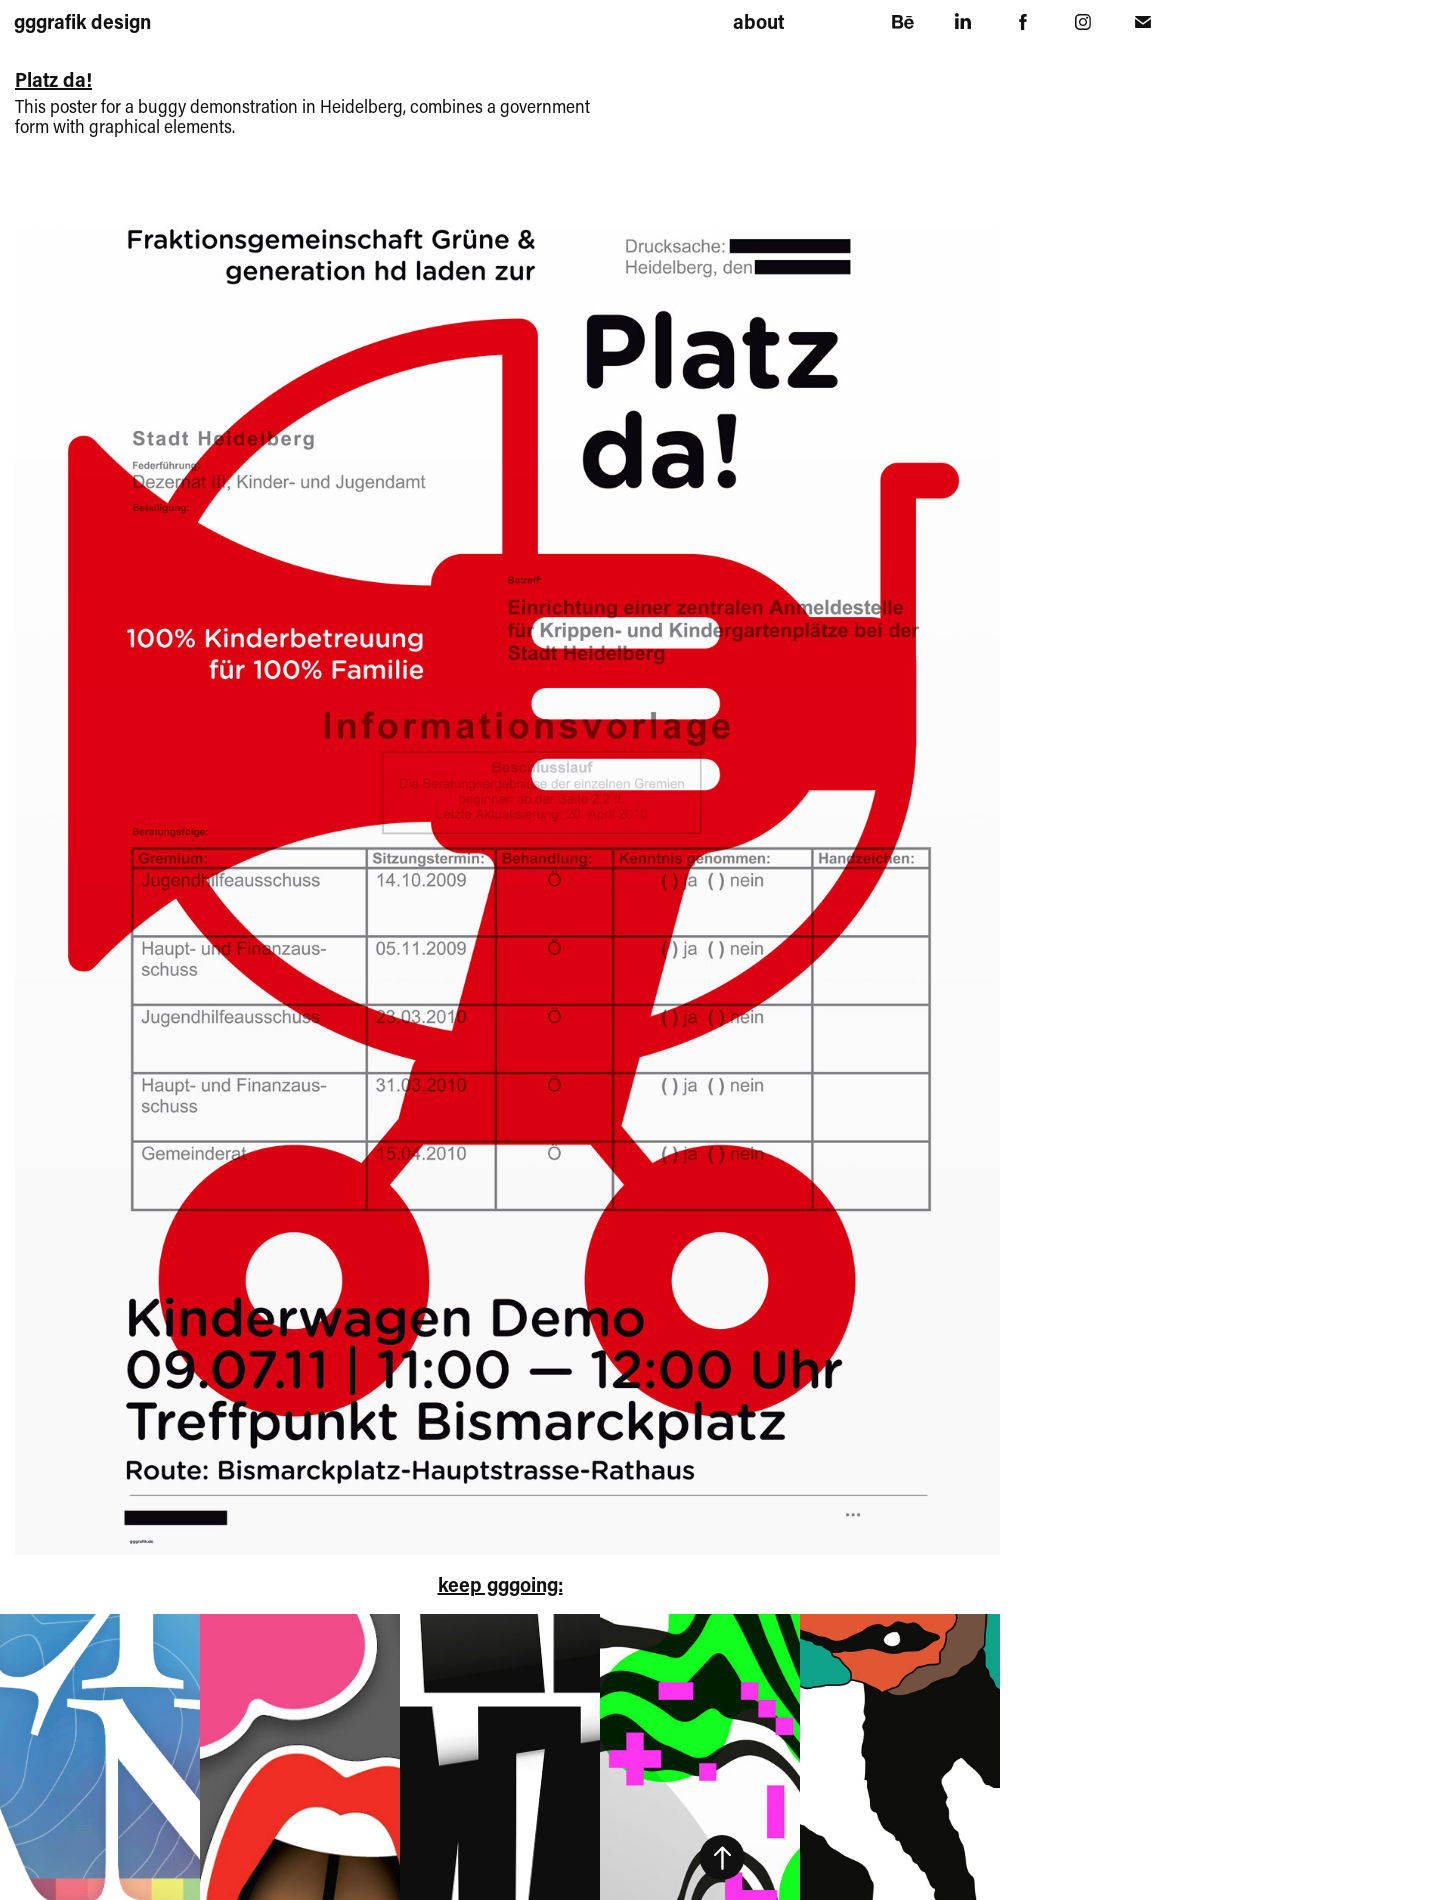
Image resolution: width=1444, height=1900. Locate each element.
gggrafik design (82, 21)
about (758, 21)
